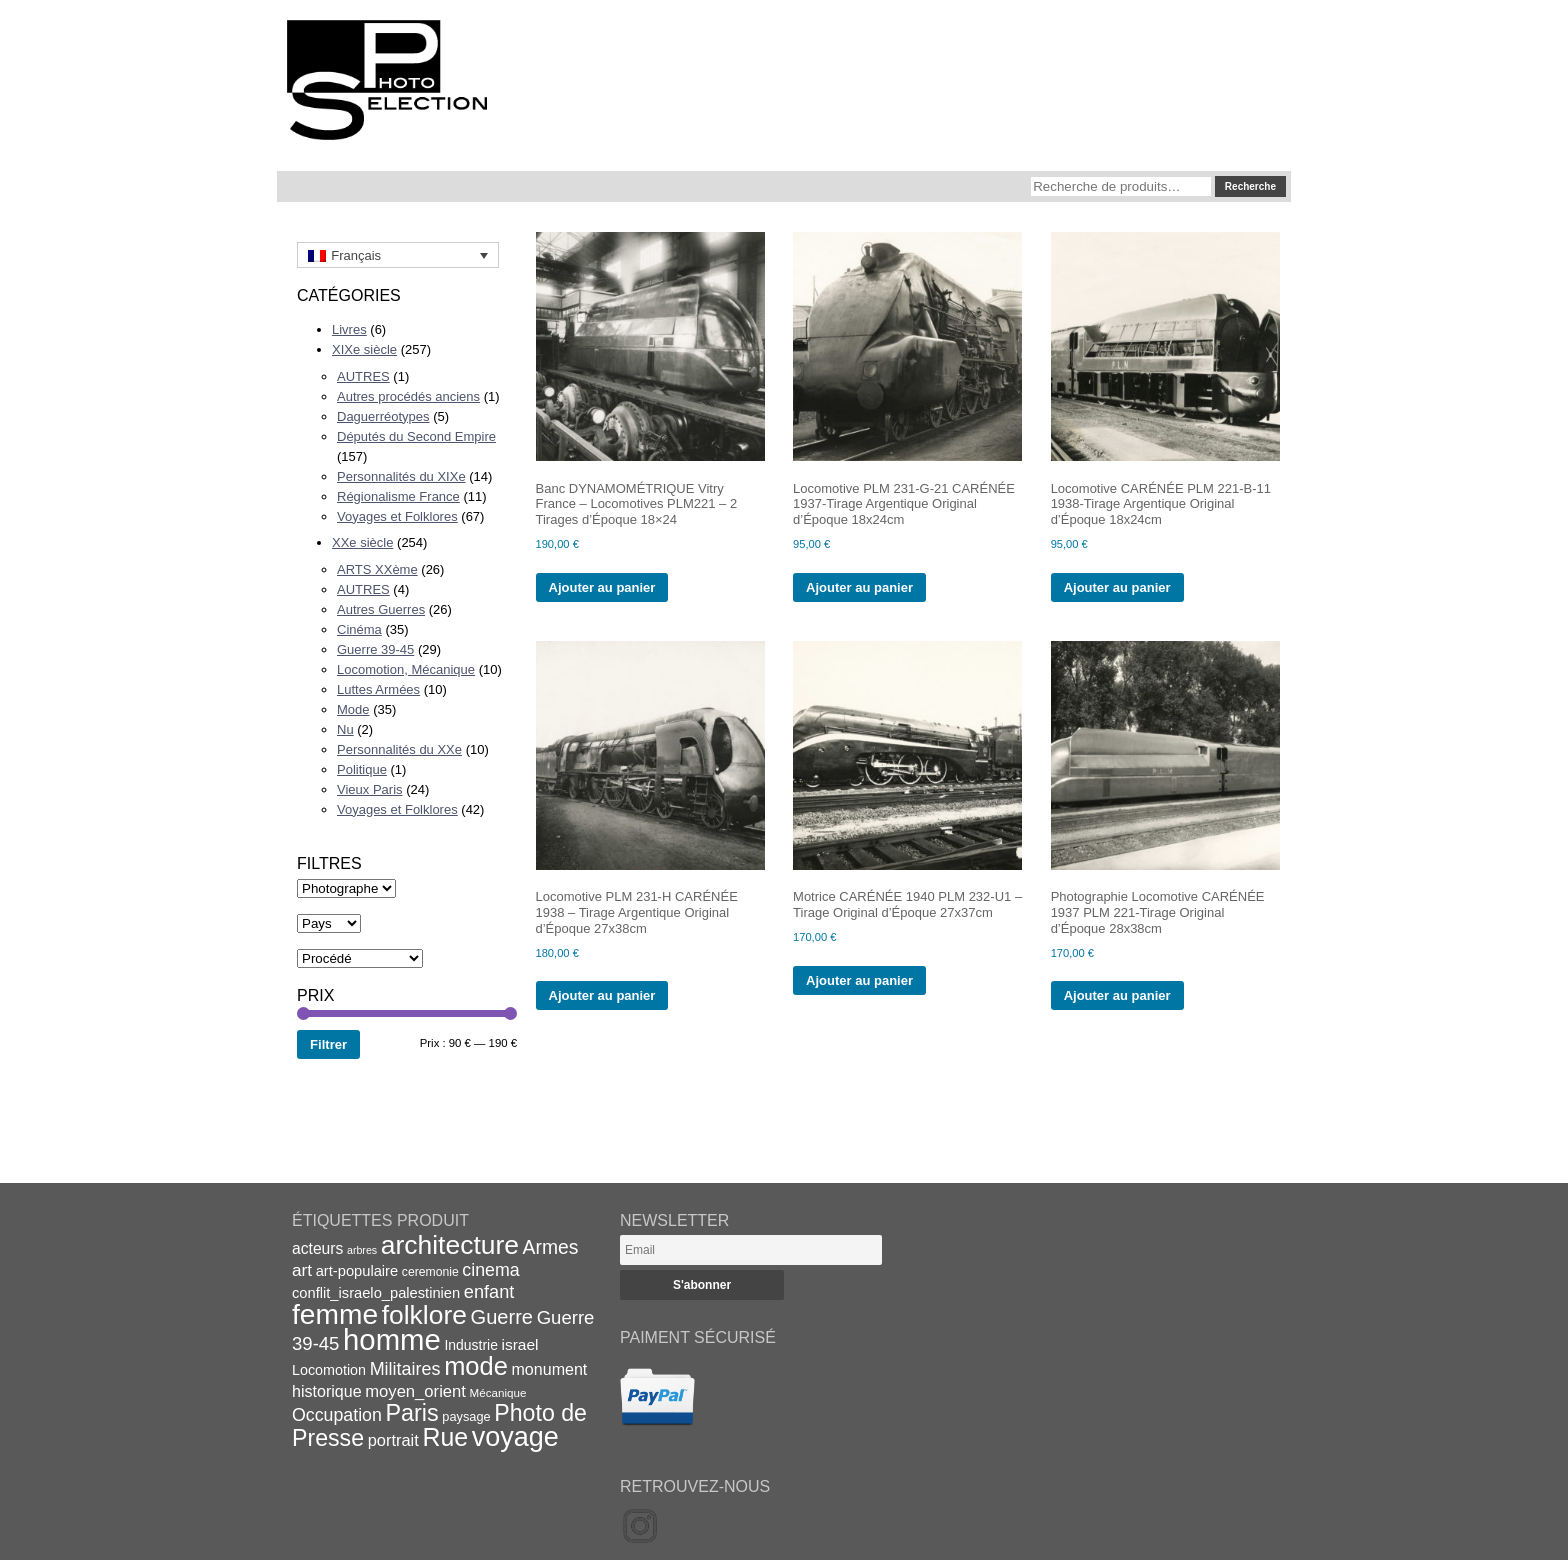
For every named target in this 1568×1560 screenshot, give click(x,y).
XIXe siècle (364, 349)
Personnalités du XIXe (401, 476)
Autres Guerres (381, 609)
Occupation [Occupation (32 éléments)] (337, 1415)
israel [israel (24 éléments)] (520, 1344)
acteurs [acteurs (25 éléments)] (317, 1248)
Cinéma (359, 629)
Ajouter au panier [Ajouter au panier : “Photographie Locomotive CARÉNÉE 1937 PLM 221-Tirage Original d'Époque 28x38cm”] (1117, 995)
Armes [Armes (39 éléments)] (551, 1247)
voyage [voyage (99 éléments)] (515, 1437)
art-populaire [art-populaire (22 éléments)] (357, 1271)
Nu (345, 729)
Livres (349, 329)
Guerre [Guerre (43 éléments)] (502, 1317)
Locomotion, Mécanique (406, 669)
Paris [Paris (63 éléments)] (412, 1413)
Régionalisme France (398, 496)
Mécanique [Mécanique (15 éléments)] (498, 1392)
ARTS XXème (377, 569)
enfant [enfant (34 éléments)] (489, 1292)
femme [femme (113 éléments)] (335, 1314)
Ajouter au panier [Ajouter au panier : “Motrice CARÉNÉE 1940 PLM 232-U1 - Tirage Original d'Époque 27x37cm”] (859, 980)
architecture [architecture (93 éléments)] (450, 1245)
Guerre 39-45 (375, 649)
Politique (362, 769)
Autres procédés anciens (408, 396)
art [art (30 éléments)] (302, 1270)
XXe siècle (362, 542)
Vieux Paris (370, 789)
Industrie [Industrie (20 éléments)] (470, 1345)
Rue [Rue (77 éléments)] (445, 1437)
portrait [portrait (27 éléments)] (393, 1440)
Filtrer (328, 1044)
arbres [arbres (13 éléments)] (362, 1250)
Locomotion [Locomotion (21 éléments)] (329, 1370)
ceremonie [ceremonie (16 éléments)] (430, 1272)
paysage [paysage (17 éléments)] (466, 1416)
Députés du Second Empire (416, 436)
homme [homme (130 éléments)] (392, 1339)
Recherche (1250, 186)
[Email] (751, 1250)
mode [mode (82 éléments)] (476, 1366)
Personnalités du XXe (399, 749)
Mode (353, 709)
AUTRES (363, 376)
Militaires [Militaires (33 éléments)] (405, 1369)
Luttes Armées (378, 689)
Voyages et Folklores (397, 516)
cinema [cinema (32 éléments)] (490, 1270)
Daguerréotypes (383, 416)
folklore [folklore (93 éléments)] (424, 1315)
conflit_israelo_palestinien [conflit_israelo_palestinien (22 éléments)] (376, 1293)
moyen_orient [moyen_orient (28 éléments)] (415, 1391)
